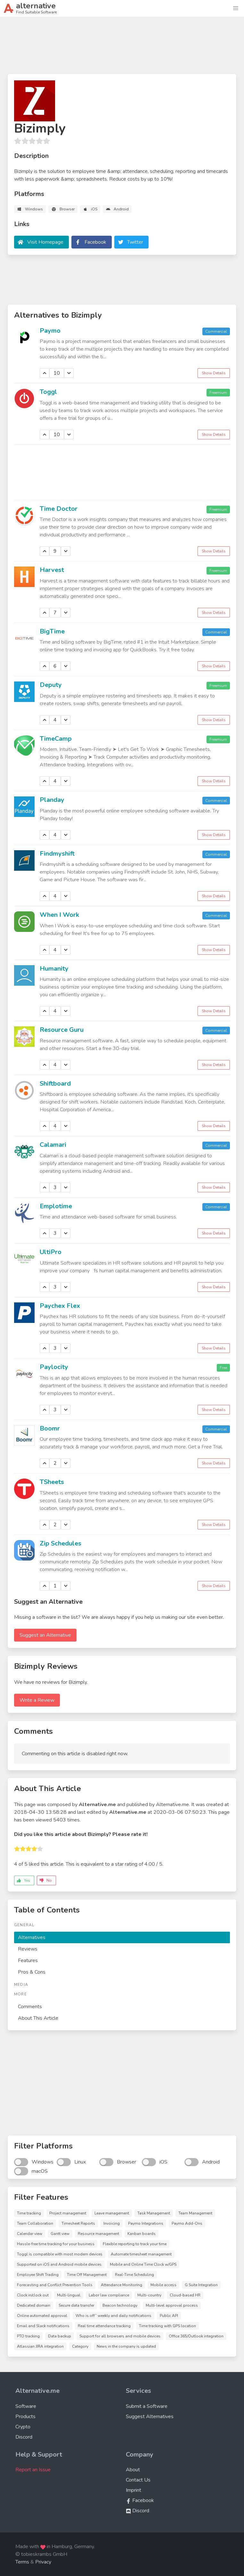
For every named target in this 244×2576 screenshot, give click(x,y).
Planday (52, 799)
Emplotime (56, 1206)
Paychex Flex (60, 1305)
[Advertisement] (122, 48)
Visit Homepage (45, 242)
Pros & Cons (31, 1972)
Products (25, 2416)
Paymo (50, 330)
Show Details (214, 373)
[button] (235, 8)
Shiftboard (55, 1083)
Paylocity (54, 1367)
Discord (23, 2437)
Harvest (52, 570)
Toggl (48, 391)
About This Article (38, 2018)
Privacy (43, 2561)
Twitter (135, 242)
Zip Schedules (60, 1543)
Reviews (27, 1948)
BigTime (52, 631)
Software (25, 2406)
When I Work (59, 914)
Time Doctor (58, 508)
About (133, 2469)
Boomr (50, 1428)
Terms (22, 2561)
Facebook (95, 242)
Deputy (51, 685)
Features (28, 1960)
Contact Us (138, 2479)
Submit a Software (146, 2406)
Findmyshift (57, 853)
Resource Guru (62, 1029)
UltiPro (50, 1252)
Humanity (54, 968)
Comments (30, 2006)
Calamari (53, 1144)
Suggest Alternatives (150, 2416)
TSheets (52, 1482)
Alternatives (31, 1937)
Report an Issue (33, 2469)
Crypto (22, 2426)
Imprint (133, 2490)
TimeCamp (56, 738)
